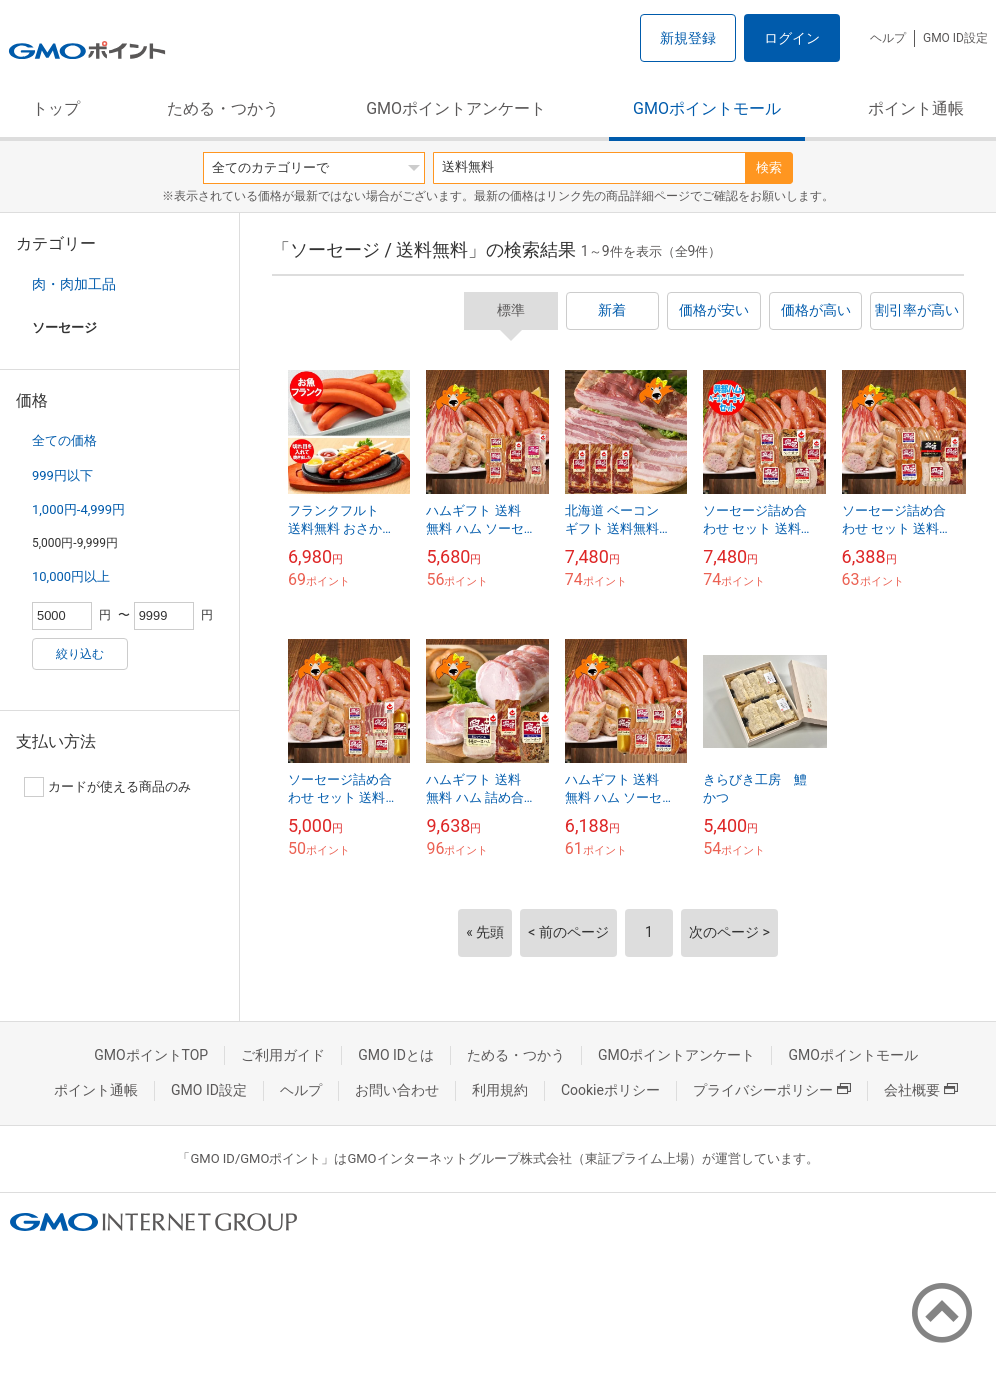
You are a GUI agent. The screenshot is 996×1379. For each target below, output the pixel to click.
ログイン (792, 38)
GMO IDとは (396, 1055)
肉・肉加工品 (74, 284)
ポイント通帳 (916, 108)
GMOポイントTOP (151, 1055)
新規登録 (688, 38)
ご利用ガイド (283, 1055)
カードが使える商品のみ (107, 787)
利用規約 (500, 1090)
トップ (56, 108)
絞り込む (80, 654)
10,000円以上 (71, 576)
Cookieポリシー (610, 1090)
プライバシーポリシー (772, 1090)
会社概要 (921, 1090)
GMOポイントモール (707, 108)
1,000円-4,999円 (78, 509)
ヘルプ (888, 38)
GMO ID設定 (955, 38)
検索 (769, 167)
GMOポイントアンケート (456, 108)
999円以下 (62, 475)
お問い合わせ (397, 1090)
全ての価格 (64, 440)
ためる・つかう (223, 108)
